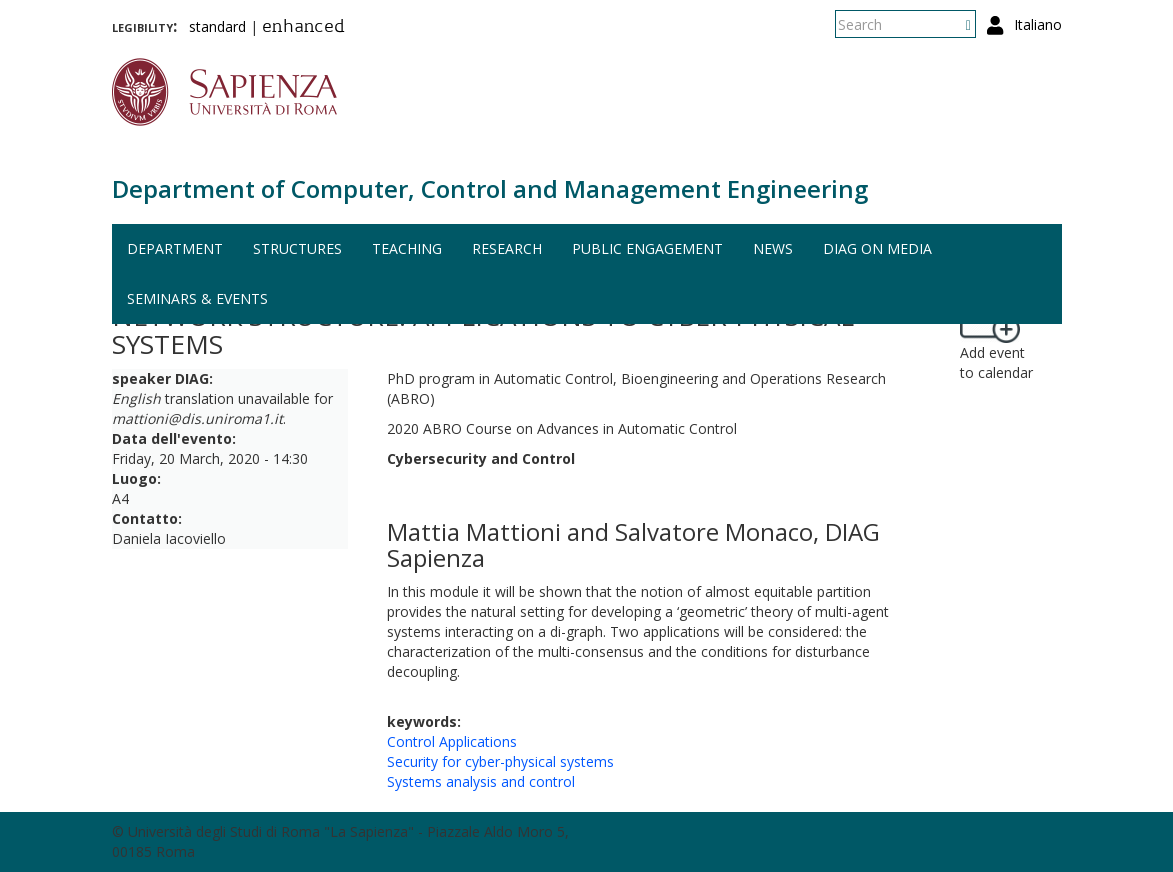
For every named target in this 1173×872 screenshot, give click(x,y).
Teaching (407, 248)
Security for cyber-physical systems (500, 761)
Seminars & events (197, 298)
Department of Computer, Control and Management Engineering (490, 188)
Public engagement (647, 248)
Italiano (1038, 24)
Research (507, 248)
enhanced (303, 28)
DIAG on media (877, 248)
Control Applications (452, 741)
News (773, 248)
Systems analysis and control (481, 781)
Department (175, 248)
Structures (297, 248)
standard (217, 26)
